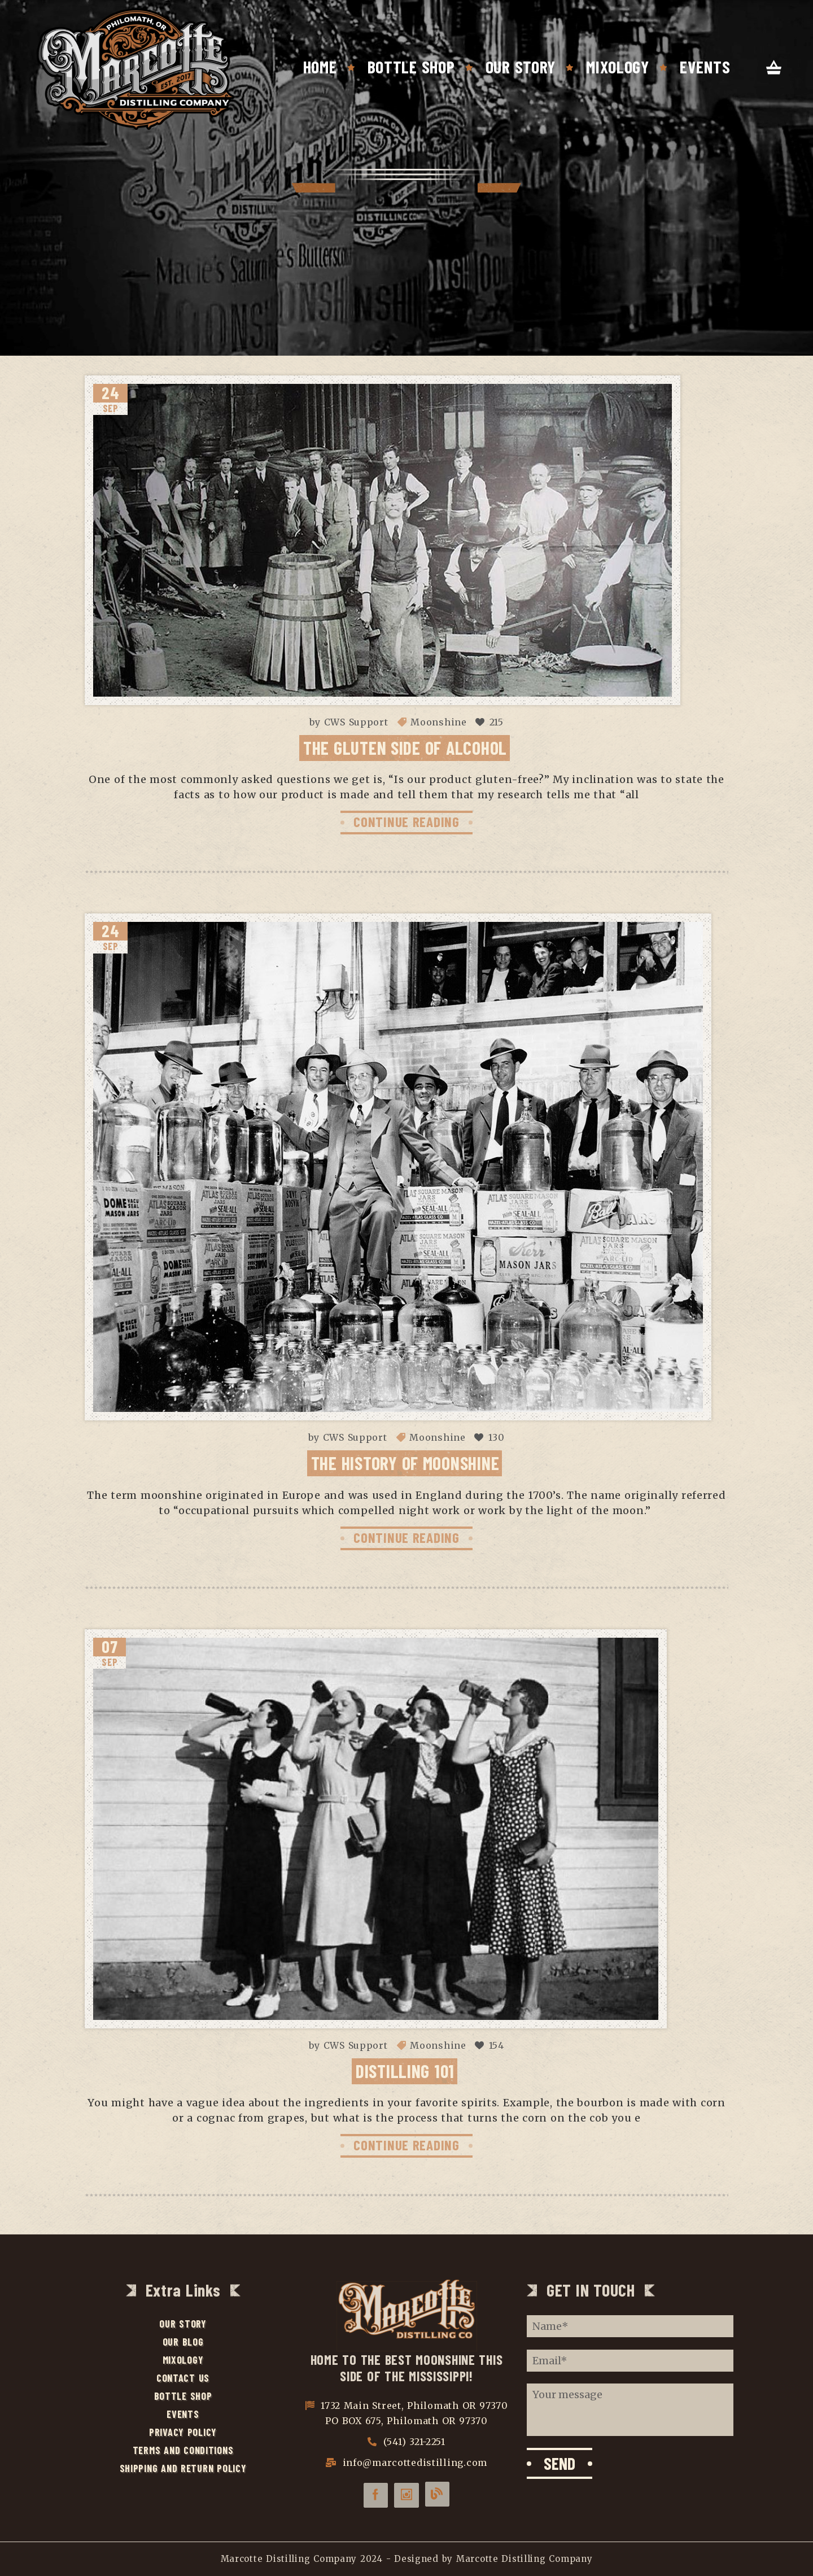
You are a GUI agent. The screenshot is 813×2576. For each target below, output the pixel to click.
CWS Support (356, 722)
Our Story (521, 66)
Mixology (617, 66)
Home (320, 66)
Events (705, 66)
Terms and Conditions (183, 2450)
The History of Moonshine (405, 1462)
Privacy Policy (183, 2432)
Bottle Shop (411, 66)
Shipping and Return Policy (183, 2468)
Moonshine (438, 722)
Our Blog (183, 2342)
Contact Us (182, 2378)
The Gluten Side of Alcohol (405, 747)
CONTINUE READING (406, 821)
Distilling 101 (405, 2070)
